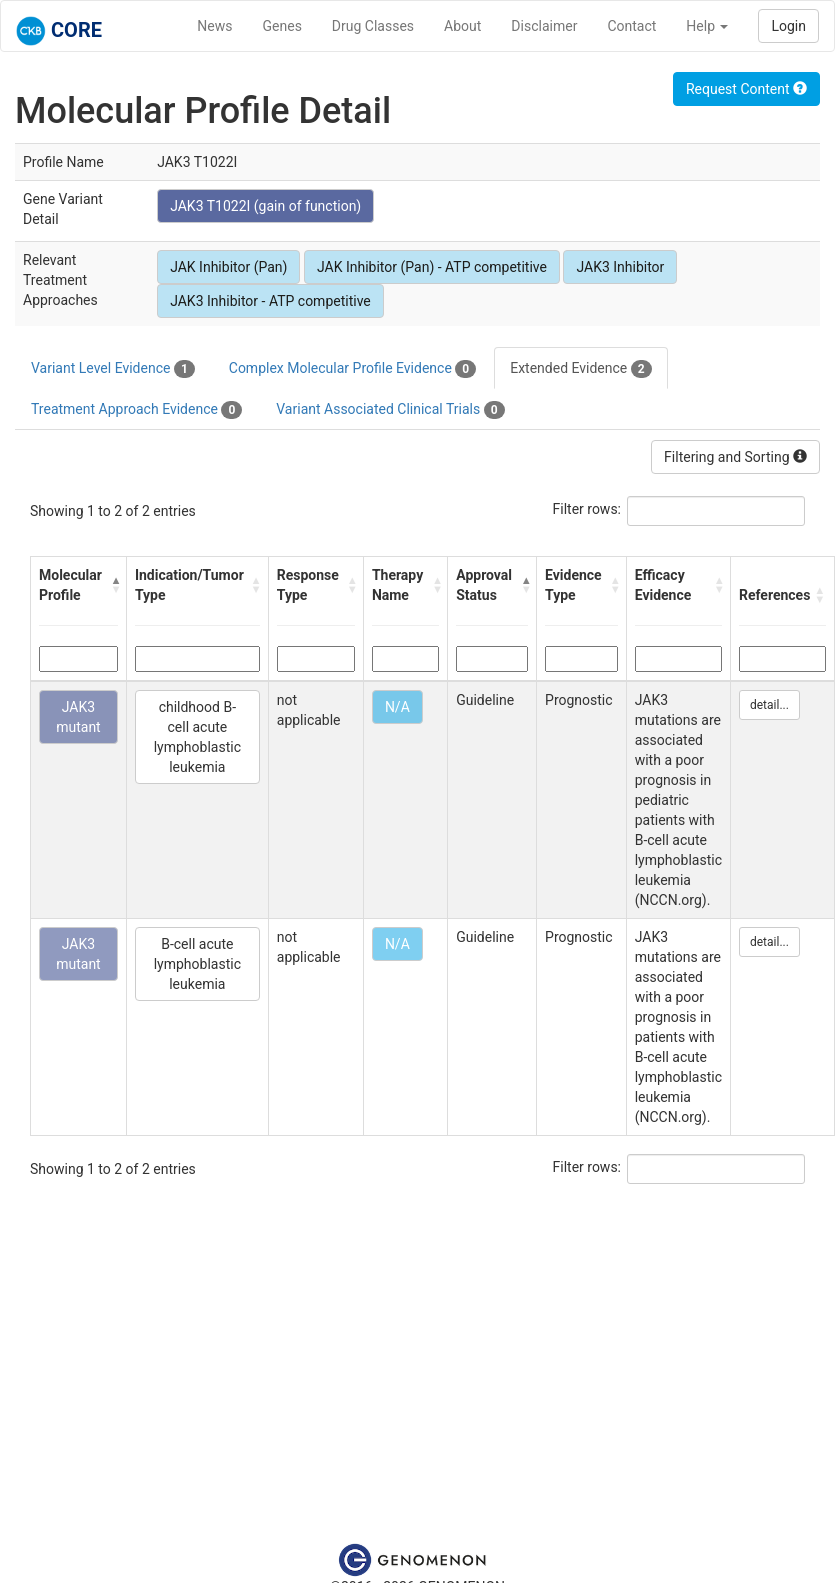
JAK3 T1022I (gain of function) (265, 206)
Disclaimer (544, 26)
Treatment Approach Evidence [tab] (136, 410)
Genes (282, 26)
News (214, 26)
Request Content (746, 89)
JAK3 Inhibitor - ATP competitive (270, 301)
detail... (769, 705)
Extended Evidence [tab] (580, 369)
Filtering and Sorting (735, 457)
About (462, 26)
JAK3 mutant (78, 717)
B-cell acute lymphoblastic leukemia (197, 964)
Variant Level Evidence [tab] (113, 369)
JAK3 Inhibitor (620, 267)
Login (788, 26)
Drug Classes (373, 26)
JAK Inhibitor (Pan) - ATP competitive (432, 267)
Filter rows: (587, 509)
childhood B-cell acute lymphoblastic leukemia (197, 737)
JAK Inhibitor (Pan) (228, 267)
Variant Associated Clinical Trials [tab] (390, 410)
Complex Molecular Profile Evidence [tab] (352, 369)
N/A (397, 707)
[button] (113, 585)
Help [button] (707, 26)
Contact (631, 26)
